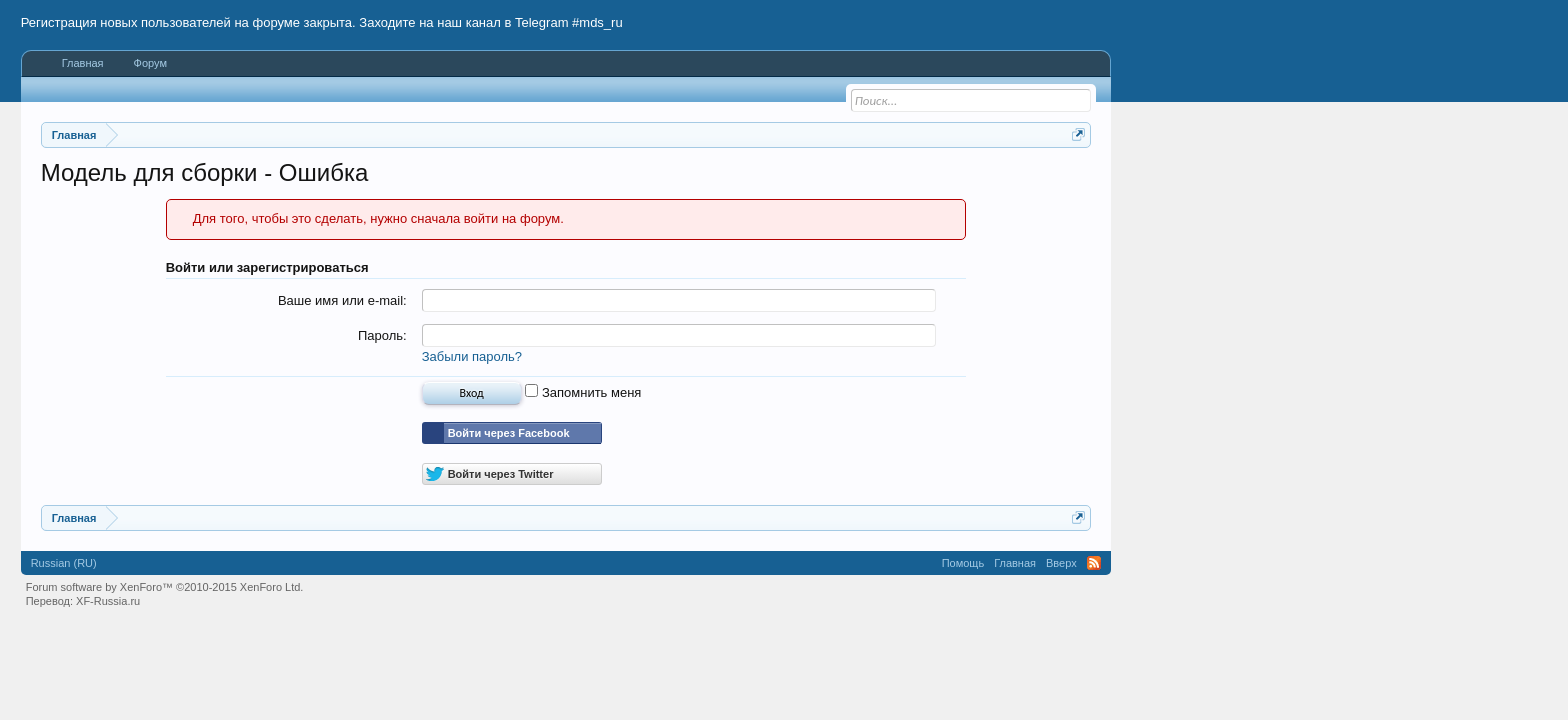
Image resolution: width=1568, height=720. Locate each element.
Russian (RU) (64, 563)
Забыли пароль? (472, 356)
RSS (1094, 563)
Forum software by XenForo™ (165, 587)
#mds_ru (597, 22)
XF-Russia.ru (108, 601)
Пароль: (382, 335)
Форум (150, 63)
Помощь (963, 563)
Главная (83, 63)
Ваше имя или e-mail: (342, 300)
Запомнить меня (583, 392)
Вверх (1061, 563)
